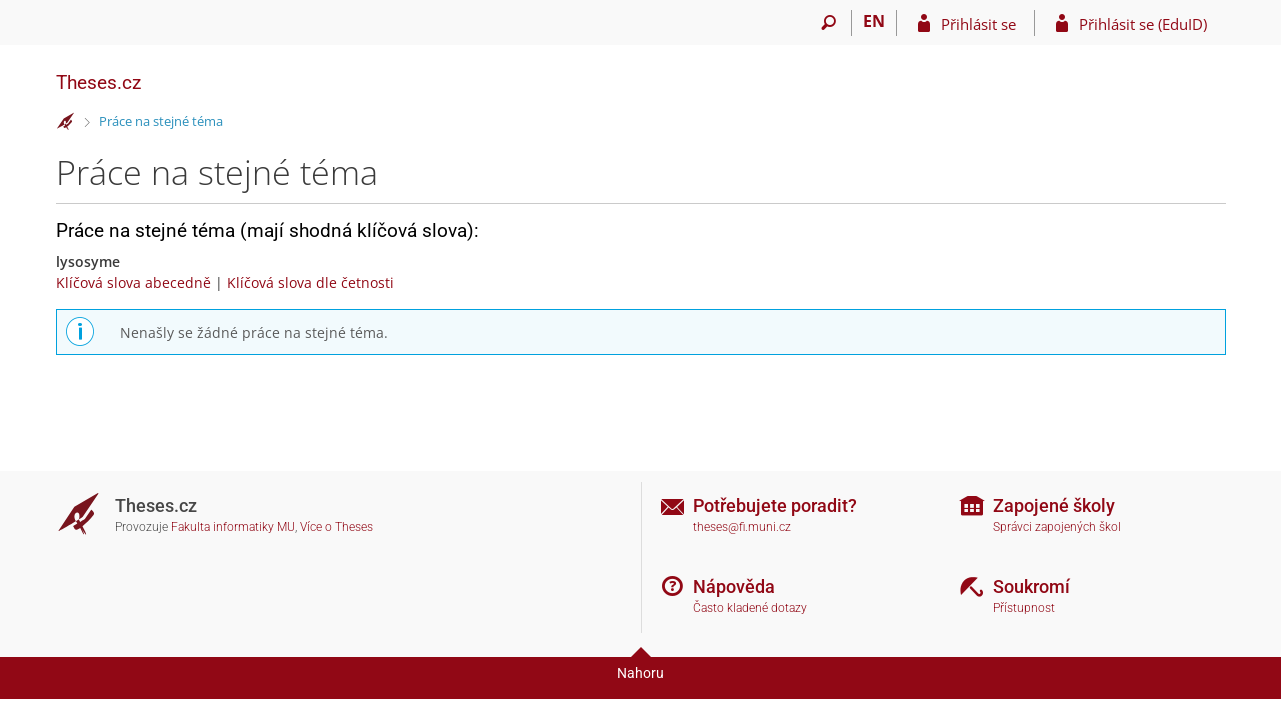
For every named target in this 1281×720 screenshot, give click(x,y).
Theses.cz (98, 82)
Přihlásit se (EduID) (1143, 24)
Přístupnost (1024, 608)
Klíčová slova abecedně (133, 282)
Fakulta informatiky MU (233, 527)
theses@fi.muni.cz (742, 527)
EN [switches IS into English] (874, 21)
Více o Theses (336, 527)
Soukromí (1031, 586)
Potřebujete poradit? (775, 505)
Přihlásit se (978, 24)
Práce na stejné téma (161, 121)
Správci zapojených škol (1057, 527)
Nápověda (734, 586)
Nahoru (640, 673)
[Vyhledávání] (829, 23)
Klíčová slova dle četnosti (310, 282)
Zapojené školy (1054, 505)
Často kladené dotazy (750, 608)
